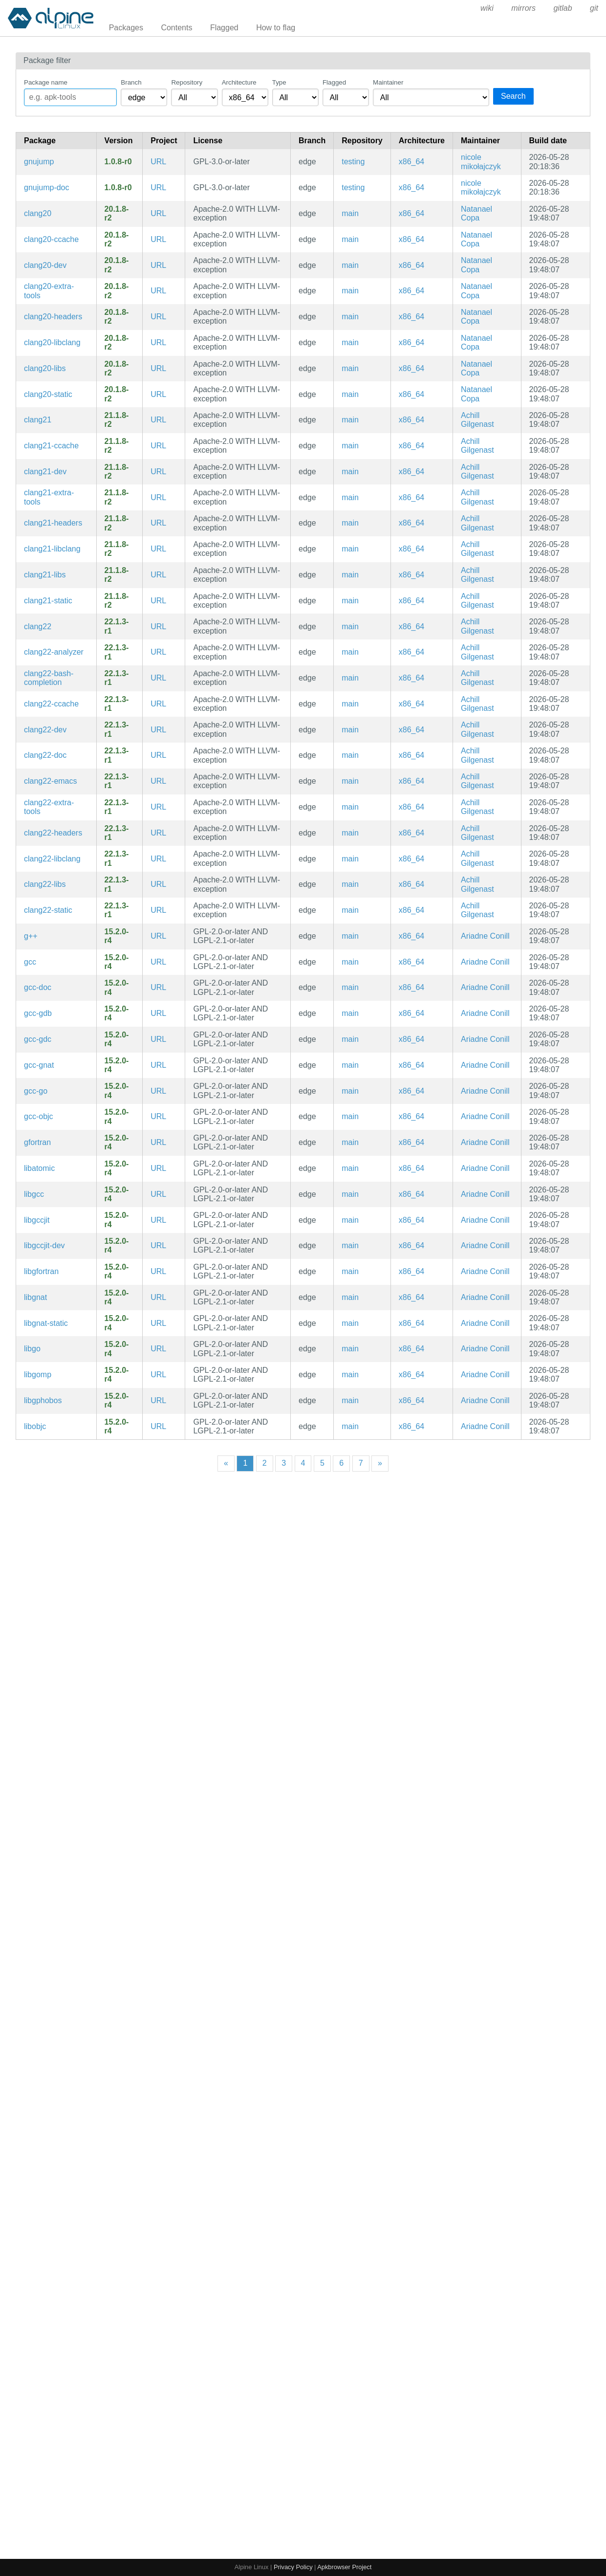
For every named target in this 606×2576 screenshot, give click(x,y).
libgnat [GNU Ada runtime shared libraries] (35, 1297)
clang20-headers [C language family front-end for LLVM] (53, 316)
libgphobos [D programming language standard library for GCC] (43, 1400)
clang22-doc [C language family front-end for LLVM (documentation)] (45, 755)
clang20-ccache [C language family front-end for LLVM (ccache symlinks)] (51, 239)
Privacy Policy (293, 2567)
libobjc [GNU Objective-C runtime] (35, 1426)
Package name (45, 82)
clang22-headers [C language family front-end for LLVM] (53, 833)
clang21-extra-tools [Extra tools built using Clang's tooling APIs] (49, 497)
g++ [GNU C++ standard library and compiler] (31, 936)
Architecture (239, 82)
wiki (487, 8)
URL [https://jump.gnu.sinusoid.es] (158, 161)
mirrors (523, 8)
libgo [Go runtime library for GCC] (32, 1348)
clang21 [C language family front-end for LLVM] (37, 420)
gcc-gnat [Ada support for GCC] (39, 1065)
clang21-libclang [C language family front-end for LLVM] (52, 549)
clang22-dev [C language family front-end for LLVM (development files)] (45, 730)
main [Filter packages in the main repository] (350, 213)
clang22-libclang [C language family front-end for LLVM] (52, 859)
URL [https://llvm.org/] (158, 213)
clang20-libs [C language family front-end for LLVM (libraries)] (44, 368)
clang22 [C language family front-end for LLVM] (37, 626)
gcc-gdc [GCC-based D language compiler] (37, 1039)
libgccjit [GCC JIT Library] (36, 1220)
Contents (176, 27)
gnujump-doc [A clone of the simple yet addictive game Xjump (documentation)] (46, 187)
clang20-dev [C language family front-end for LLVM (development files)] (45, 265)
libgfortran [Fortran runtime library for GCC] (41, 1271)
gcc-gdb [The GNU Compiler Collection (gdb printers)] (38, 1013)
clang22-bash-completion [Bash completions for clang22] (48, 677)
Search (513, 96)
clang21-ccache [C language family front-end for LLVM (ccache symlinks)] (51, 445)
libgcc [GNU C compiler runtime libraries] (34, 1194)
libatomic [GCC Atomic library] (39, 1168)
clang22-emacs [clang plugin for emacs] (50, 781)
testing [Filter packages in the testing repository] (353, 161)
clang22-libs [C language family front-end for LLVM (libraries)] (44, 884)
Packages (126, 27)
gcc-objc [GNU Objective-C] (38, 1116)
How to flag (275, 27)
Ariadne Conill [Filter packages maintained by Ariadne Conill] (485, 936)
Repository (186, 82)
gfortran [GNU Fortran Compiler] (37, 1142)
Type (279, 82)
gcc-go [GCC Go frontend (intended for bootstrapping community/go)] (35, 1091)
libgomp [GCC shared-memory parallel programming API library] (37, 1374)
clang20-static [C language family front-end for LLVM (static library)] (48, 394)
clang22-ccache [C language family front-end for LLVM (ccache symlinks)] (51, 704)
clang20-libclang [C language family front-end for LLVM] (52, 342)
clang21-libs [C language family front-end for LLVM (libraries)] (44, 575)
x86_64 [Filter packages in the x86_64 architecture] (412, 161)
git (594, 8)
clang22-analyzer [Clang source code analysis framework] (54, 652)
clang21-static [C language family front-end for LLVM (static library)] (48, 600)
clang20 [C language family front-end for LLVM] (37, 213)
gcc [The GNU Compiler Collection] (30, 962)
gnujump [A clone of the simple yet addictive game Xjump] (39, 161)
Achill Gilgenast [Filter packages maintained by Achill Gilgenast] (477, 419)
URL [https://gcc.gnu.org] (158, 936)
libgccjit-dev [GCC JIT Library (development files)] (44, 1245)
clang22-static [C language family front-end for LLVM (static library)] (48, 910)
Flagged (224, 27)
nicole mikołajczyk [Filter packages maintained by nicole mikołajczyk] (481, 161)
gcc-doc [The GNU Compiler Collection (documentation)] (37, 987)
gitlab (562, 8)
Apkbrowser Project (344, 2567)
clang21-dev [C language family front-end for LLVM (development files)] (45, 471)
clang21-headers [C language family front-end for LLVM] (53, 523)
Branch (131, 82)
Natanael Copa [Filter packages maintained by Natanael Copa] (476, 213)
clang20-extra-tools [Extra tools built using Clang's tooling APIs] (49, 290)
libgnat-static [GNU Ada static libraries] (46, 1323)
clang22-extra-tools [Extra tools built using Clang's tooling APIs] (49, 806)
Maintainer (388, 82)
